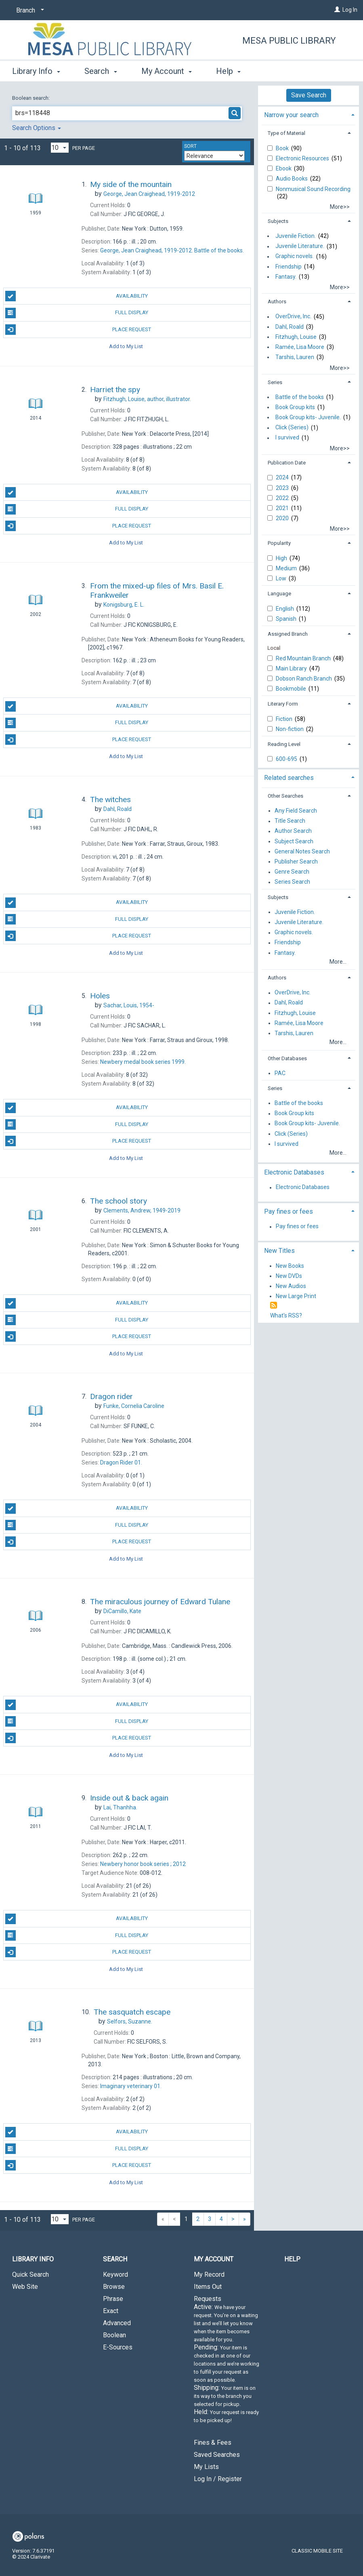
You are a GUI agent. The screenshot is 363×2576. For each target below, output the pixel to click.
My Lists (206, 2467)
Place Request (78, 329)
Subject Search (294, 841)
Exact (110, 2311)
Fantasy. (285, 276)
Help (292, 2259)
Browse (114, 2286)
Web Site (25, 2286)
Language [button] (279, 593)
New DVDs (289, 1276)
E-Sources (117, 2347)
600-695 (287, 759)
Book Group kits (295, 407)
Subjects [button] (278, 221)
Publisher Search (296, 861)
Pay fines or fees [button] (288, 1211)
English (285, 608)
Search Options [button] (36, 128)
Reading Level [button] (284, 744)
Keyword (115, 2274)
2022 (283, 498)
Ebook (284, 168)
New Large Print (296, 1296)
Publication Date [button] (287, 463)
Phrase (113, 2299)
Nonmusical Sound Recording (313, 189)
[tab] (308, 114)
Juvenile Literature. (299, 246)
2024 (283, 477)
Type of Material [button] (286, 133)
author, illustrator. (147, 399)
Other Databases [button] (287, 1058)
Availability (76, 296)
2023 (283, 488)
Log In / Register (218, 2479)
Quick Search (30, 2274)
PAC (280, 1073)
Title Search (290, 821)
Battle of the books (299, 397)
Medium (287, 568)
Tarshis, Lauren (294, 357)
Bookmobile (291, 688)
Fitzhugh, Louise (296, 337)
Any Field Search (296, 810)
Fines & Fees (212, 2442)
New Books (290, 1266)
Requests (227, 2363)
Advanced (117, 2323)
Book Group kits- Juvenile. (308, 417)
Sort (190, 146)
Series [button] (275, 382)
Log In (349, 9)
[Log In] (337, 9)
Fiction (285, 719)
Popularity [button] (279, 543)
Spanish (287, 619)
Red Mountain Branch (304, 658)
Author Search (293, 831)
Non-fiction (290, 729)
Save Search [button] (308, 95)
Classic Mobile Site (317, 2551)
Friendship (288, 266)
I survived (287, 438)
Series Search (292, 882)
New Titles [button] (279, 1250)
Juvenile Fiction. (295, 236)
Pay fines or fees (297, 1226)
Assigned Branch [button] (288, 634)
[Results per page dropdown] (60, 148)
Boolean (114, 2335)
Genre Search (292, 872)
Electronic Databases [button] (294, 1172)
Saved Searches (217, 2454)
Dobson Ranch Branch (304, 678)
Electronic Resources (303, 158)
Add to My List (126, 346)
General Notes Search (302, 851)
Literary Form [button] (283, 704)
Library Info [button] (36, 71)
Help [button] (228, 71)
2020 (283, 518)
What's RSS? (286, 1315)
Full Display (76, 313)
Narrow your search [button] (291, 115)
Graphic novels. (294, 256)
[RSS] (273, 1305)
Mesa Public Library (289, 41)
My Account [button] (166, 71)
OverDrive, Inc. (293, 316)
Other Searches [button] (285, 796)
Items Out (208, 2286)
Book (283, 148)
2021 (283, 508)
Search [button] (100, 71)
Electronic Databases (302, 1187)
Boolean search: (31, 98)
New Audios (291, 1286)
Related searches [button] (289, 778)
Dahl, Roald (289, 327)
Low (281, 578)
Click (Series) (291, 427)
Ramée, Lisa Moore (299, 347)
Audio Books (292, 178)
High (282, 558)
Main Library (292, 668)
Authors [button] (277, 301)
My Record (209, 2274)
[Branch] (28, 10)
